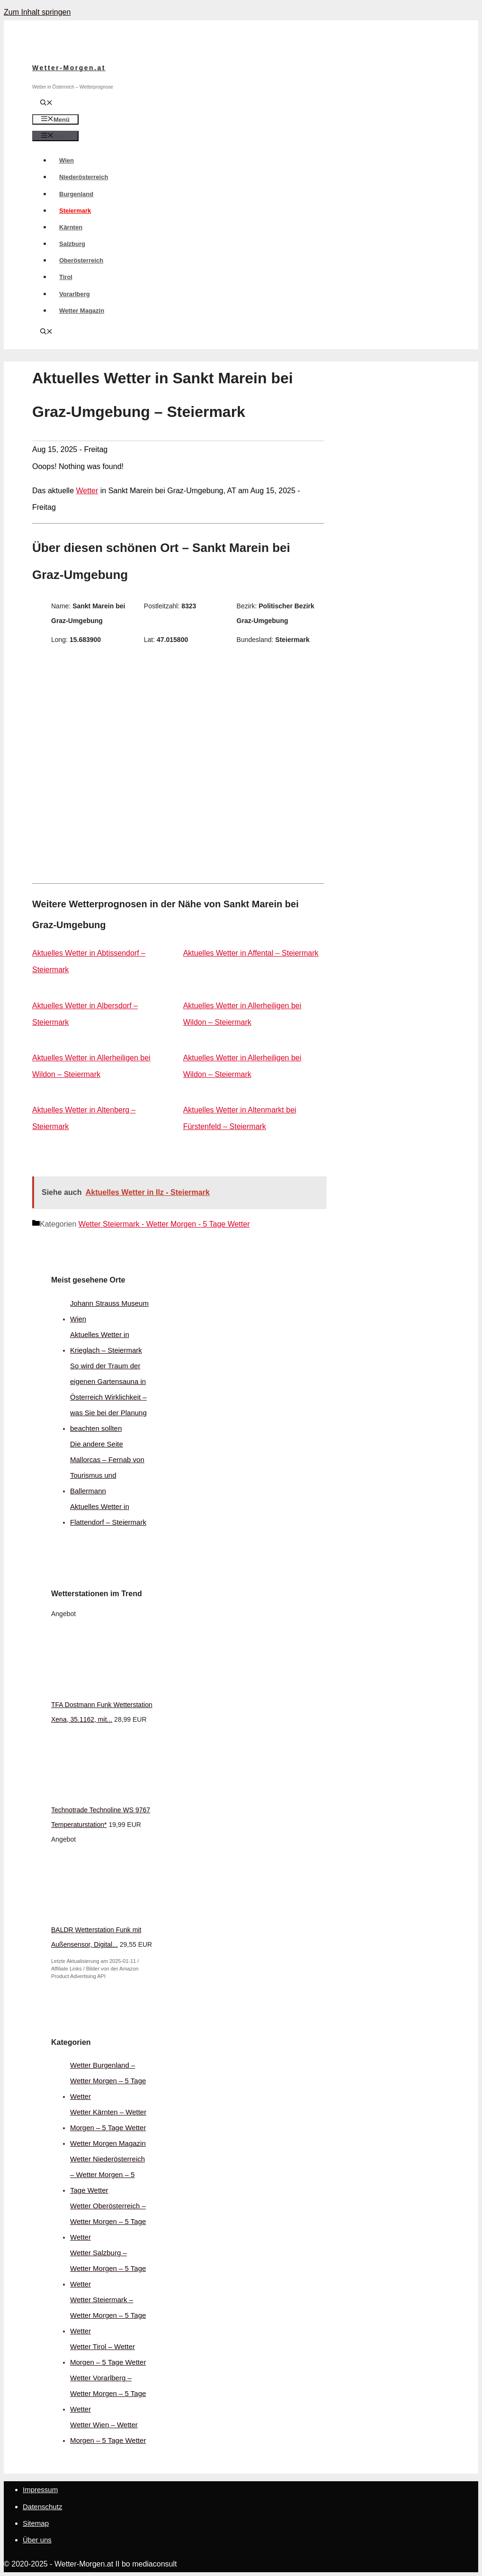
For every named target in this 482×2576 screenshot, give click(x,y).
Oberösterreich (81, 260)
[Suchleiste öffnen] (46, 103)
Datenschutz (42, 2507)
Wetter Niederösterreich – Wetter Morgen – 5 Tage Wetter (107, 2174)
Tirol (65, 276)
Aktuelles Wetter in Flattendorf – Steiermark (108, 1514)
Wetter (87, 491)
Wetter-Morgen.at (69, 68)
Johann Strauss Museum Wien (109, 1311)
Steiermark (75, 210)
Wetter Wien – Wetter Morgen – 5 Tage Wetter (108, 2432)
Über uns (37, 2540)
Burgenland (76, 194)
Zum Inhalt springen (37, 12)
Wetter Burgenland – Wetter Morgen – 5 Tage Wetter (108, 2080)
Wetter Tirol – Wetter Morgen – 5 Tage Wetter (108, 2354)
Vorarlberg (74, 294)
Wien (66, 160)
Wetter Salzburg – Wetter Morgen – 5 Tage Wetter (108, 2268)
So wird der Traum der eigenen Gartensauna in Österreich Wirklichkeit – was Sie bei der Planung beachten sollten (108, 1397)
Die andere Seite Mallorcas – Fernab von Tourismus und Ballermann (107, 1467)
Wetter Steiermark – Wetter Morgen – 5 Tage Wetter (108, 2315)
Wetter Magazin (81, 310)
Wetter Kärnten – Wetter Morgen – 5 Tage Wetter (108, 2120)
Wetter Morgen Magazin (108, 2143)
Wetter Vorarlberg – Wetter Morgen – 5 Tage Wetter (108, 2393)
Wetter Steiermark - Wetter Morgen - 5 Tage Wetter (164, 1224)
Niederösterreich (83, 177)
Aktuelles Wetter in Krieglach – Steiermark (106, 1342)
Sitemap (36, 2523)
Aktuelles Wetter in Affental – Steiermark (251, 953)
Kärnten (70, 227)
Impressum (40, 2490)
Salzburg (72, 243)
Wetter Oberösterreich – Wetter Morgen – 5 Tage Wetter (108, 2221)
